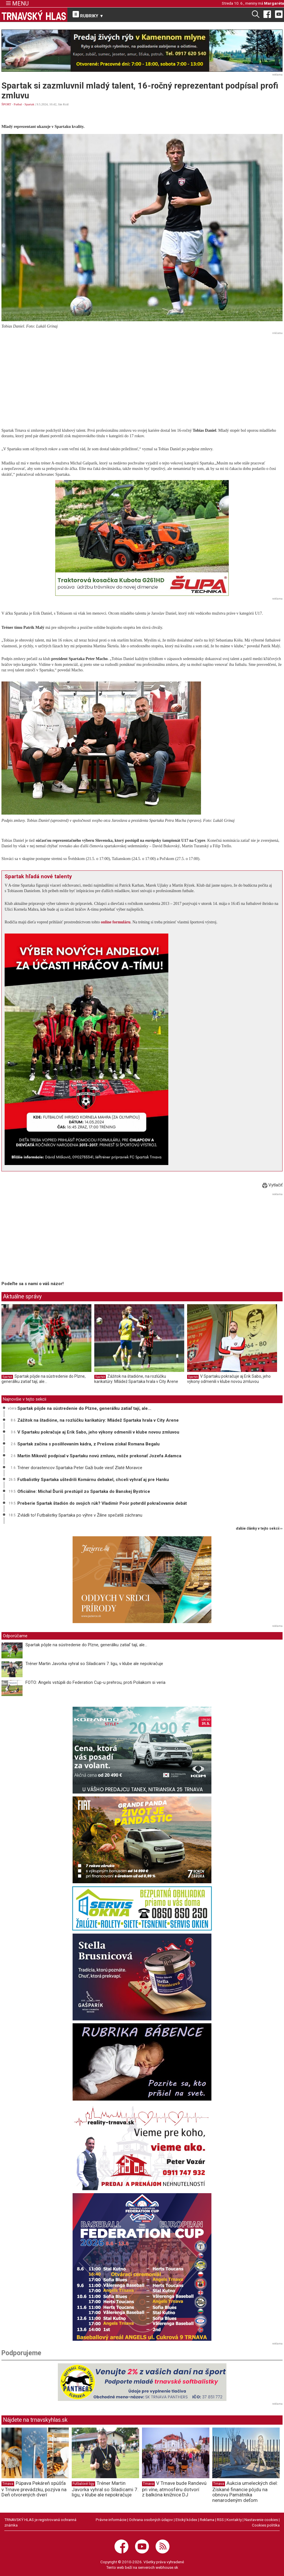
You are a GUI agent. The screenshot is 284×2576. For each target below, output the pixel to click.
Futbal (18, 104)
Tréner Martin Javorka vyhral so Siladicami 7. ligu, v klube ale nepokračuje (94, 1663)
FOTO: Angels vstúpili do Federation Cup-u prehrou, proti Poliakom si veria (95, 1682)
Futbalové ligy (83, 2484)
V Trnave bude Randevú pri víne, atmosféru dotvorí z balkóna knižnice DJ (174, 2489)
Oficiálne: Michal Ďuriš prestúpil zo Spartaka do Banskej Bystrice (83, 1491)
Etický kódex (186, 2519)
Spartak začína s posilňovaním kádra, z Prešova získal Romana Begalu (88, 1444)
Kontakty (234, 2519)
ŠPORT (6, 104)
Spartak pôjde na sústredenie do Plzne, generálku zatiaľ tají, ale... (43, 1379)
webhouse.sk (167, 2567)
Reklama (207, 2519)
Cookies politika (266, 2525)
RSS (220, 2519)
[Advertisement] (142, 377)
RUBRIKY (88, 15)
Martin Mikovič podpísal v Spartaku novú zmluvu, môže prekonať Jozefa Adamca (99, 1455)
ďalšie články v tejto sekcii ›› (259, 1528)
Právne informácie (111, 2519)
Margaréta (274, 3)
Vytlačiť (272, 1185)
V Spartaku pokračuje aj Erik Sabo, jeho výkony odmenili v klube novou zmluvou (229, 1379)
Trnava (7, 2484)
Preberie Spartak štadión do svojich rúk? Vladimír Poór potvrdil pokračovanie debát (102, 1503)
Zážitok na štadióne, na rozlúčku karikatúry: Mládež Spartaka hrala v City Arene (136, 1379)
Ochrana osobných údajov (151, 2519)
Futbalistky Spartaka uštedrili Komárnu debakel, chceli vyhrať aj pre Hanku (93, 1479)
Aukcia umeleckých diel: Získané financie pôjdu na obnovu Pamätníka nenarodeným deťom (245, 2491)
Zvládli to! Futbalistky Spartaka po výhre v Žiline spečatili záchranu (79, 1515)
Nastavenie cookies (261, 2519)
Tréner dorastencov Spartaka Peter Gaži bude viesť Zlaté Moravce (79, 1467)
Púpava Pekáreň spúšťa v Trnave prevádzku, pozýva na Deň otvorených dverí (34, 2489)
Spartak (29, 104)
